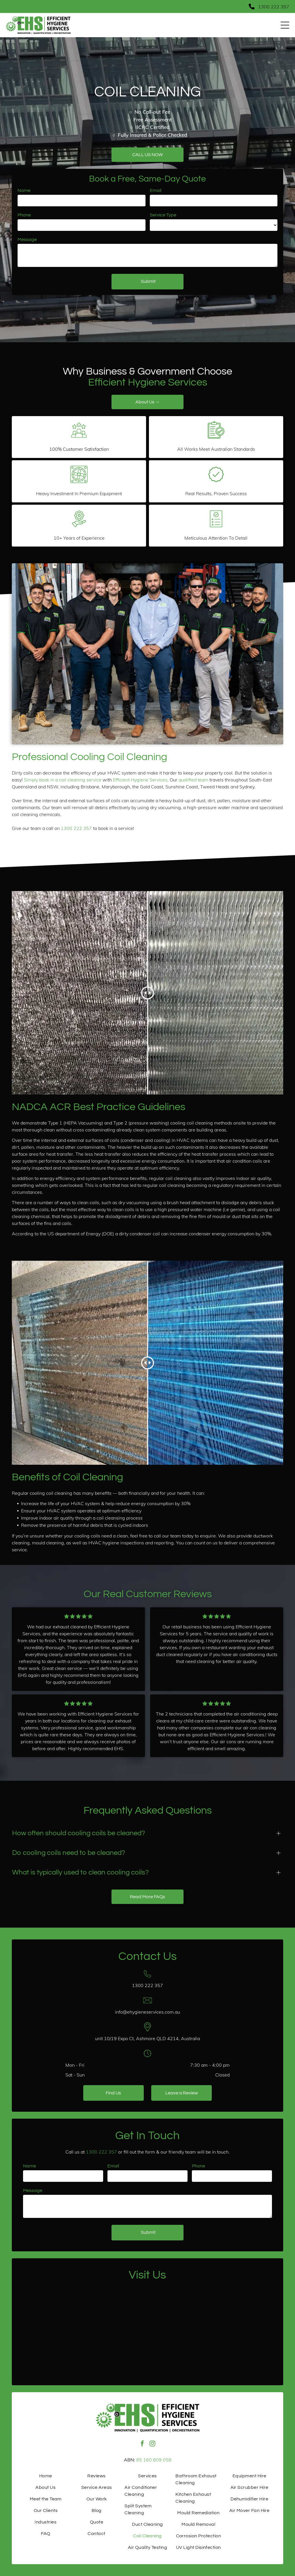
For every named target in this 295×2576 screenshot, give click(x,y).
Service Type (163, 215)
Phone (24, 215)
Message (27, 239)
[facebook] (142, 2444)
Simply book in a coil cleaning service (62, 780)
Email (155, 190)
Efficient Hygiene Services (140, 780)
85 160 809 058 (153, 2460)
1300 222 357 (76, 828)
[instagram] (152, 2444)
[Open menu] (285, 25)
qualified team (193, 780)
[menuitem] (46, 2476)
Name (24, 190)
